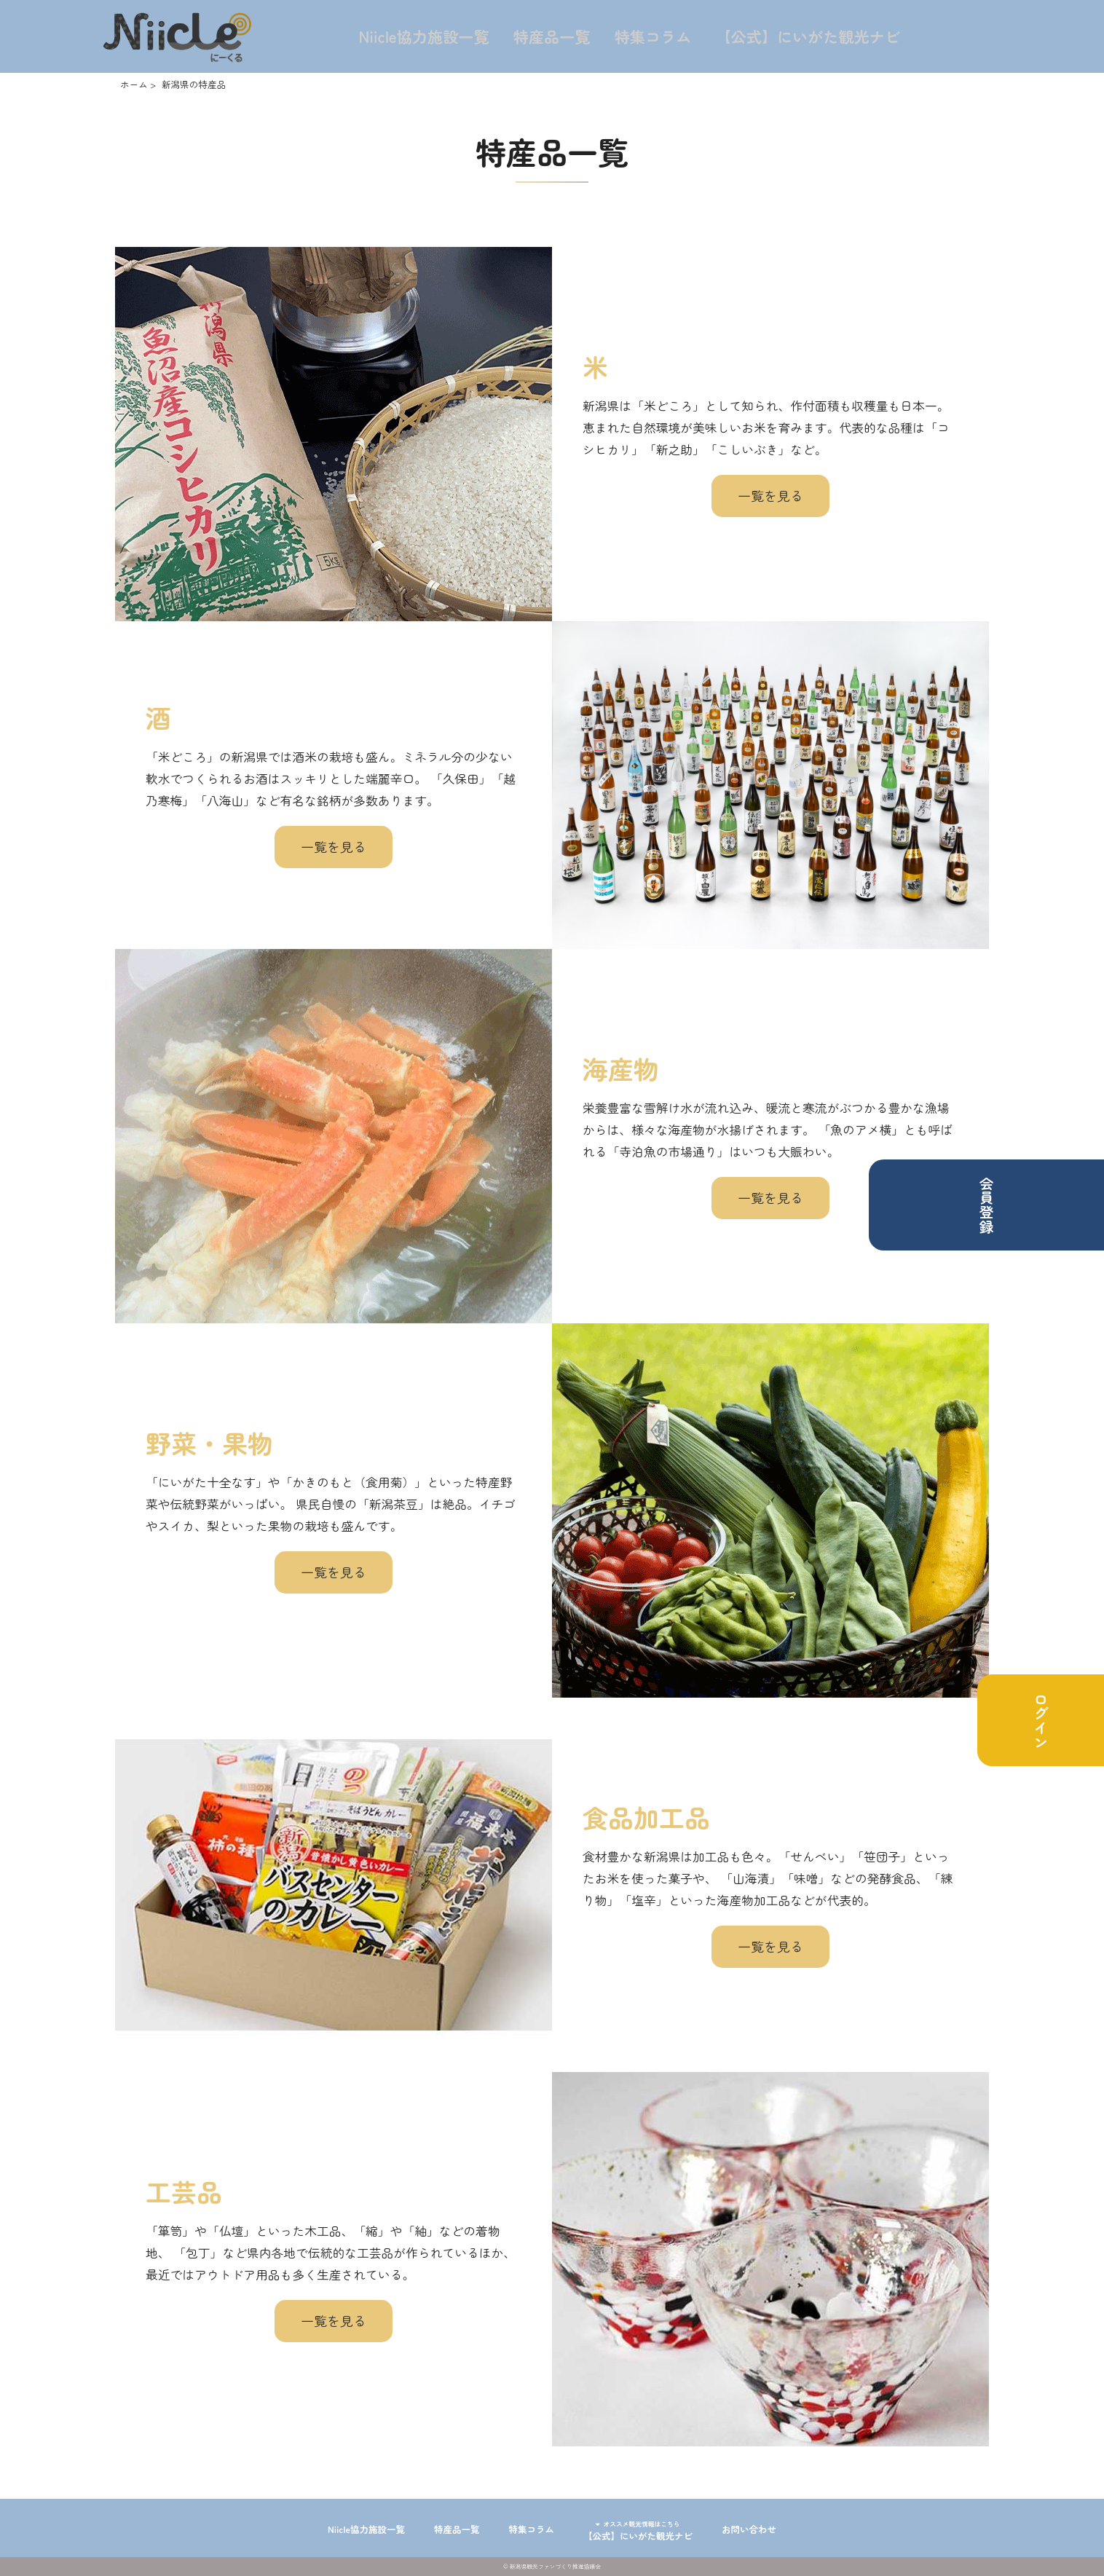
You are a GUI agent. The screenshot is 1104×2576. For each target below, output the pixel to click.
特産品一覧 (553, 36)
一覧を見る (770, 495)
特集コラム (653, 36)
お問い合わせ (788, 2527)
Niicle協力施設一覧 (425, 36)
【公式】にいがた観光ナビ (810, 36)
